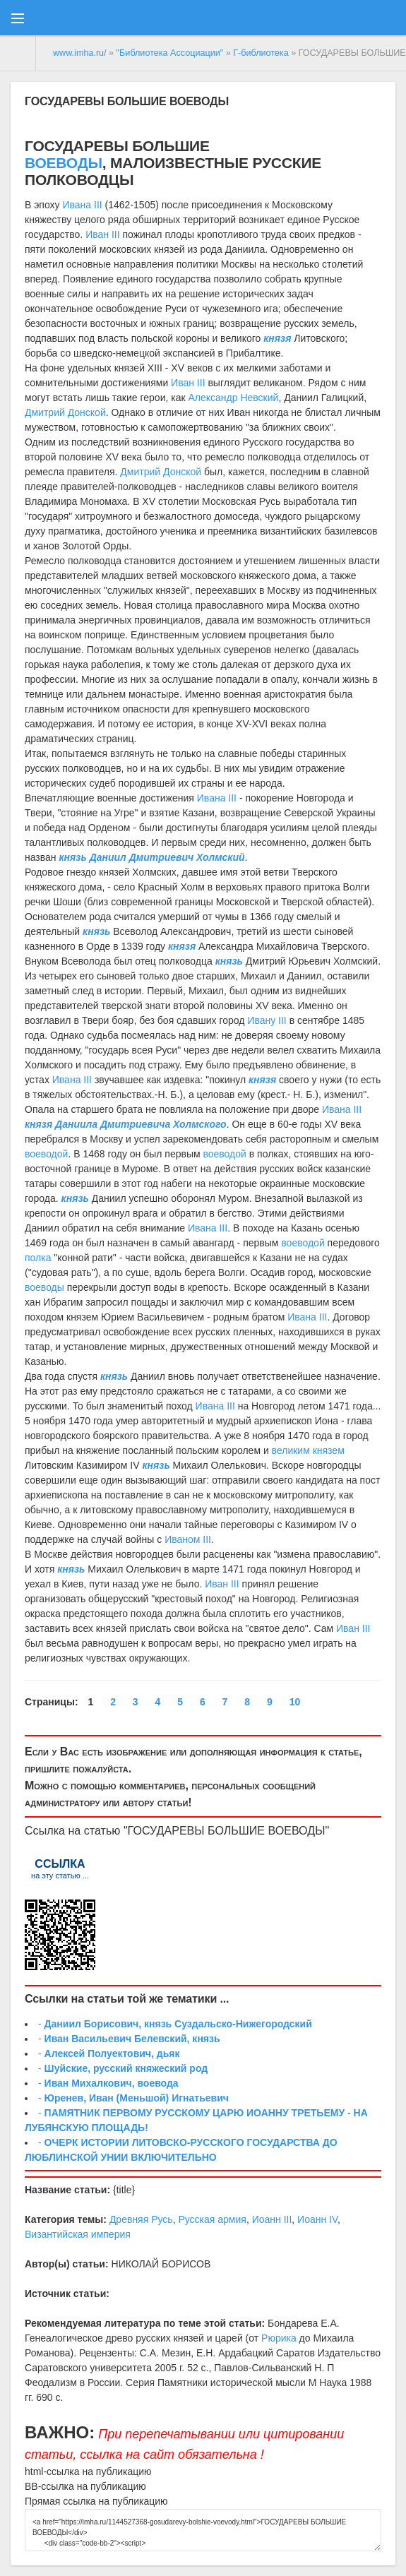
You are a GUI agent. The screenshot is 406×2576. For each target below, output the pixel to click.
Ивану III (266, 1020)
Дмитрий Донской (65, 412)
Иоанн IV (317, 2219)
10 (295, 1701)
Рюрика (279, 2338)
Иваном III (188, 1539)
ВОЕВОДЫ (199, 101)
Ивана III (82, 204)
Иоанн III (272, 2219)
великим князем (308, 1450)
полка (38, 1257)
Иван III (102, 234)
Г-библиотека (260, 53)
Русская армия (212, 2219)
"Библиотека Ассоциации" (170, 53)
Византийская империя (78, 2234)
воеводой (46, 1153)
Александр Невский (234, 397)
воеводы (44, 1287)
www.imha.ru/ (80, 53)
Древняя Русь (141, 2219)
